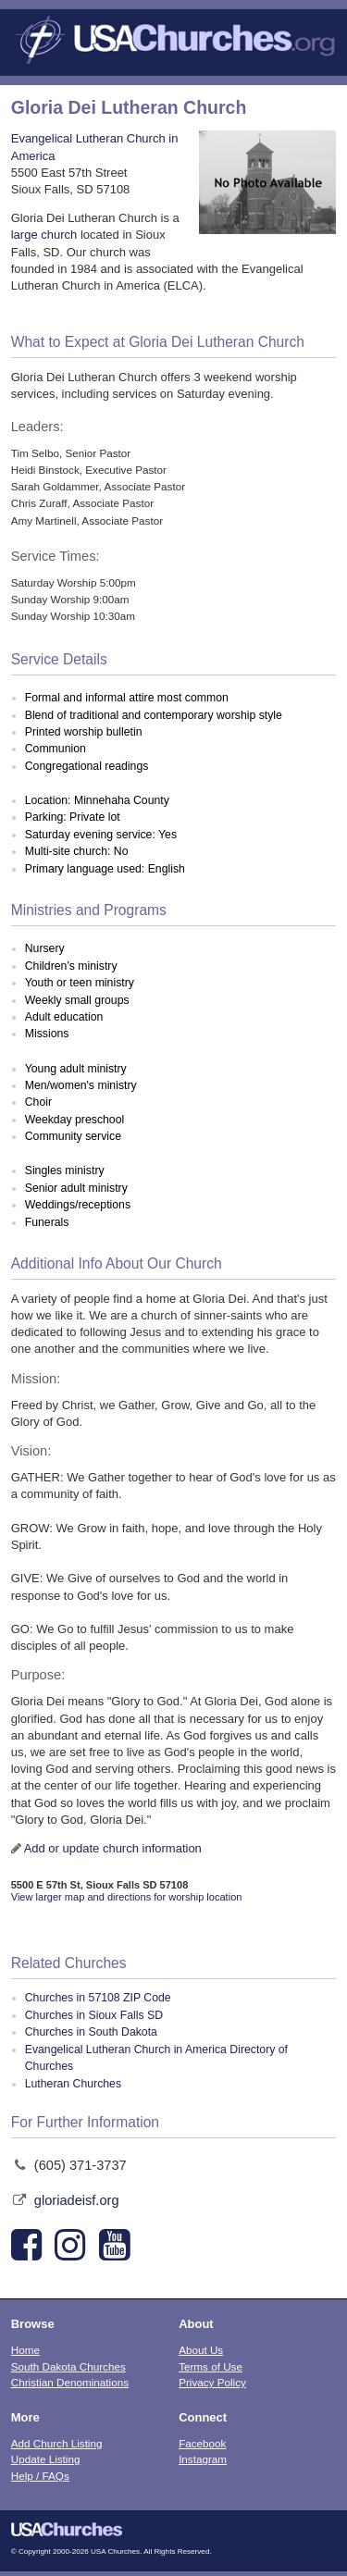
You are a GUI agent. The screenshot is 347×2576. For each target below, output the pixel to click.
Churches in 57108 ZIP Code (98, 1997)
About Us (201, 2350)
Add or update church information (113, 1848)
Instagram (203, 2459)
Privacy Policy (212, 2382)
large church (44, 235)
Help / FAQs (40, 2476)
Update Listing (46, 2459)
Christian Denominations (70, 2382)
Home (25, 2350)
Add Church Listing (57, 2443)
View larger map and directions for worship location (126, 1896)
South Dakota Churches (68, 2366)
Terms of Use (210, 2366)
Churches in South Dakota (91, 2031)
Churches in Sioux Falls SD (94, 2015)
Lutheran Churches (73, 2083)
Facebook (202, 2443)
